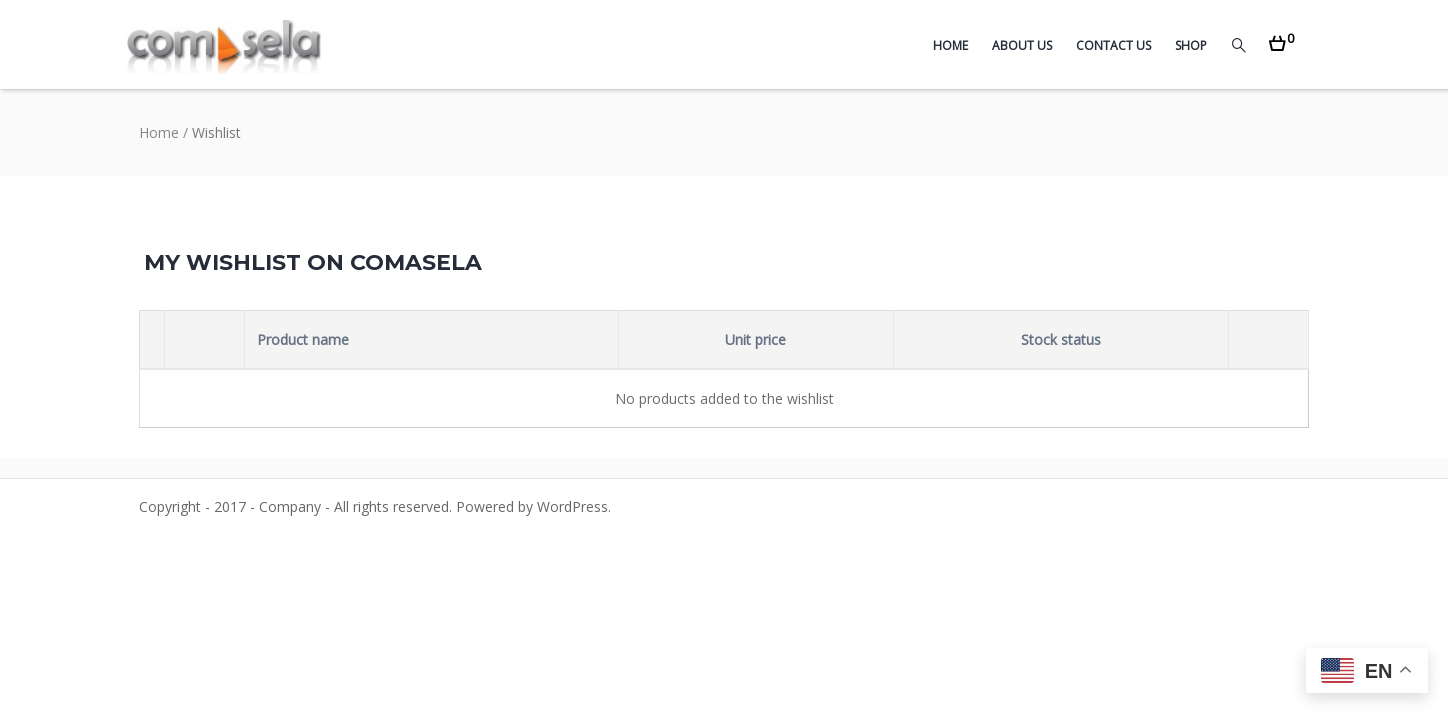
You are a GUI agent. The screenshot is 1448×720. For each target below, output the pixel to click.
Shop (1191, 45)
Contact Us (1113, 45)
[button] (1281, 37)
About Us (1022, 45)
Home (950, 45)
